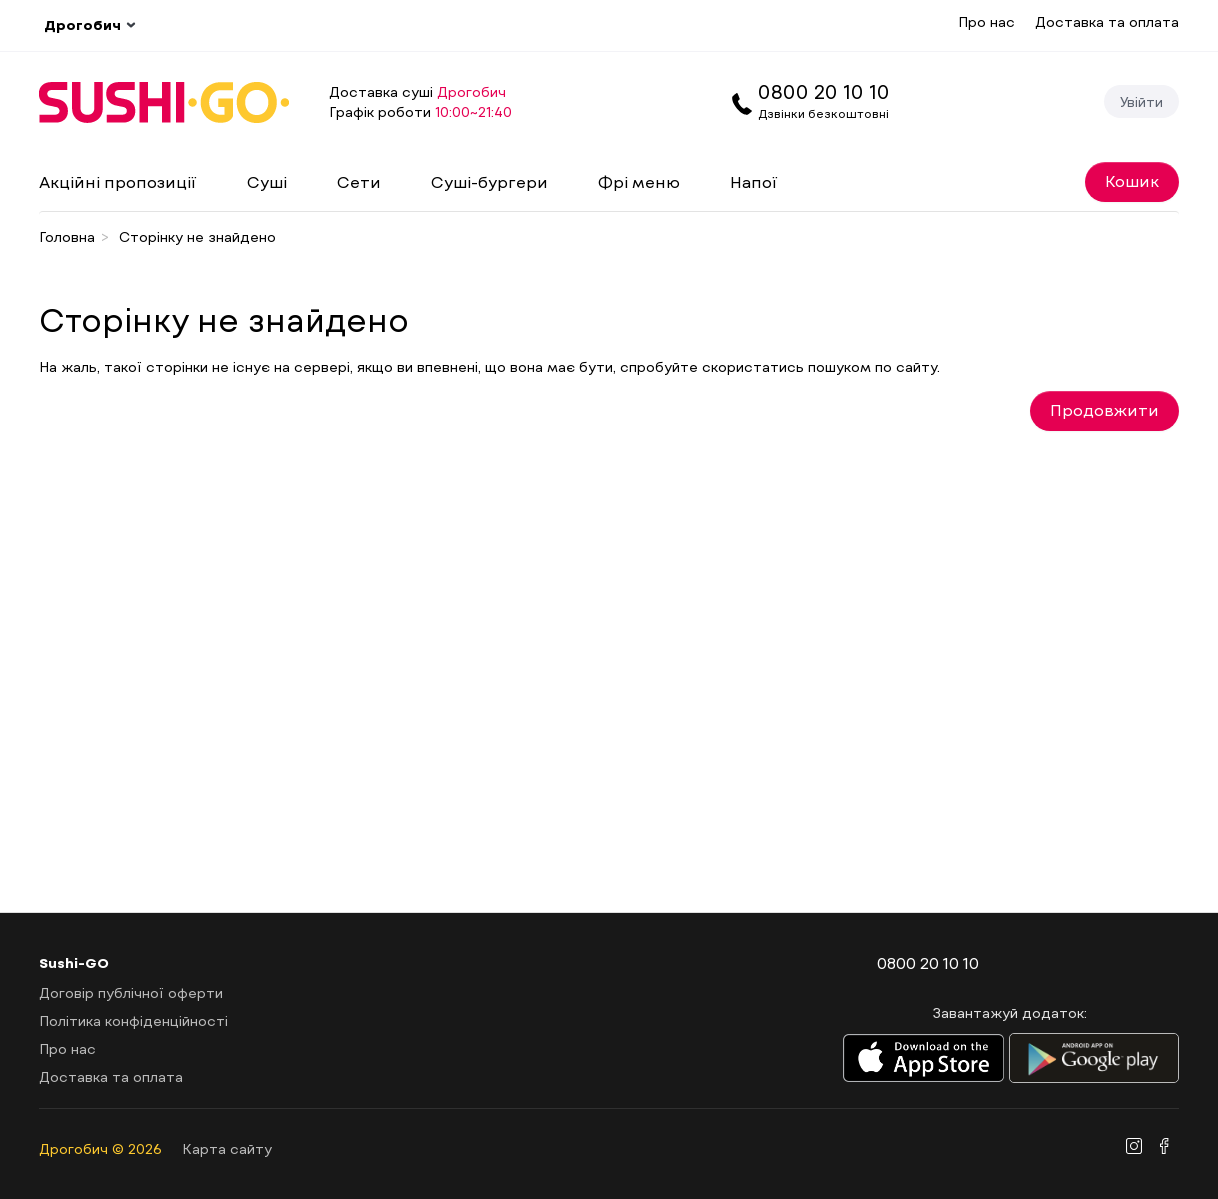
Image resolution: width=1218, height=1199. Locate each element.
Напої (754, 181)
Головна (67, 236)
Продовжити (1104, 409)
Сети (359, 181)
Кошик (1132, 180)
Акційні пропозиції (118, 181)
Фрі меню (639, 181)
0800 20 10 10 (824, 91)
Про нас (986, 21)
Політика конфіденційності (133, 1020)
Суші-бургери (489, 181)
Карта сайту (227, 1148)
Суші (267, 181)
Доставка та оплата (1107, 21)
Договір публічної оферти (131, 992)
